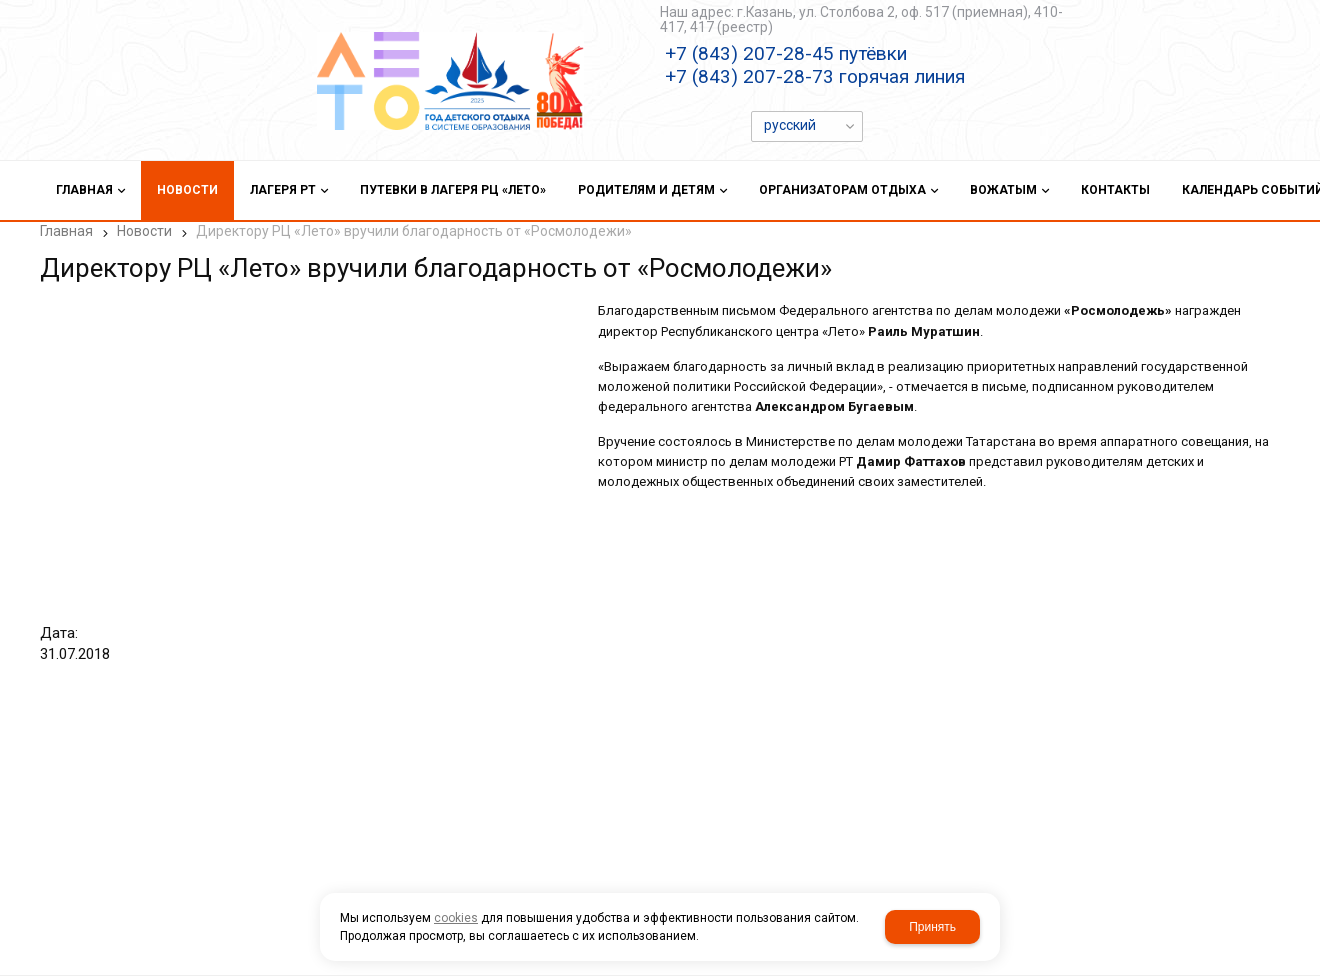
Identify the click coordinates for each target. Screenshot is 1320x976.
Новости (144, 231)
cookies (456, 918)
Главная (66, 231)
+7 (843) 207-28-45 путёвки (786, 53)
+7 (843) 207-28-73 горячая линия (815, 76)
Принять (932, 927)
